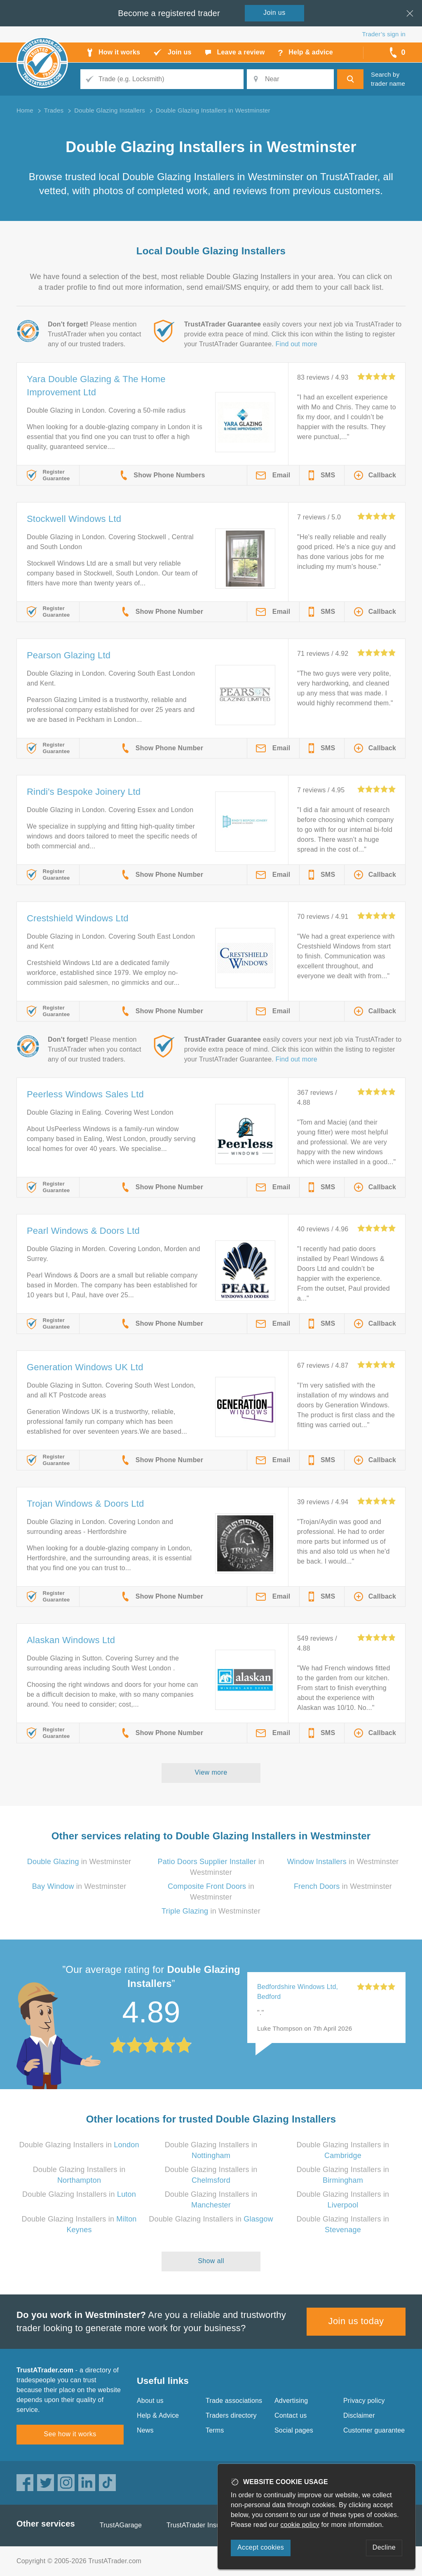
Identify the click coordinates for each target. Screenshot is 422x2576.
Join (274, 12)
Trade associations (234, 2400)
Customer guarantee (374, 2430)
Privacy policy (364, 2400)
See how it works (70, 2433)
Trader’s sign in (384, 34)
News (145, 2430)
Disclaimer (359, 2415)
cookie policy (300, 2524)
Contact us (290, 2415)
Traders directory (231, 2415)
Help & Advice (158, 2415)
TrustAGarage (121, 2525)
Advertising (291, 2400)
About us (150, 2400)
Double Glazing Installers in (79, 2145)
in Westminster (79, 1861)
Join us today (356, 2321)
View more (211, 1772)
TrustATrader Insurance (201, 2525)
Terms (215, 2430)
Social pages (293, 2430)
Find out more (296, 344)
